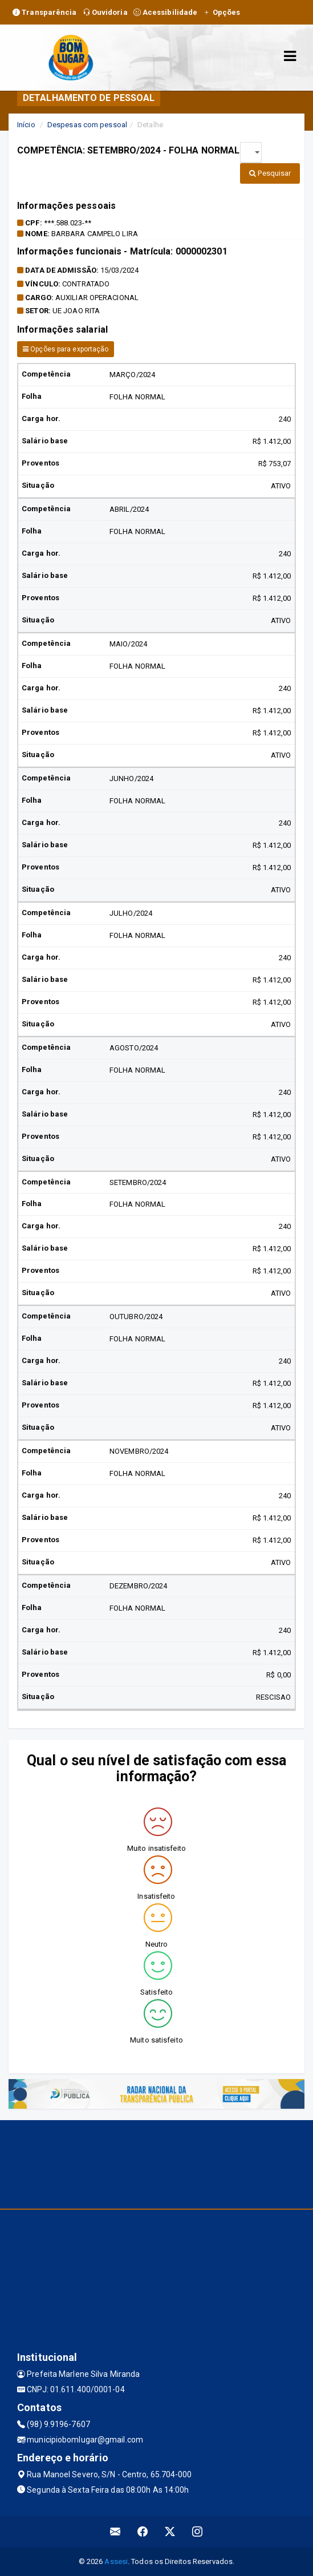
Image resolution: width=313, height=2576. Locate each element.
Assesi (116, 2561)
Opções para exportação (65, 349)
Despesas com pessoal (87, 124)
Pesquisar (270, 173)
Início (26, 124)
